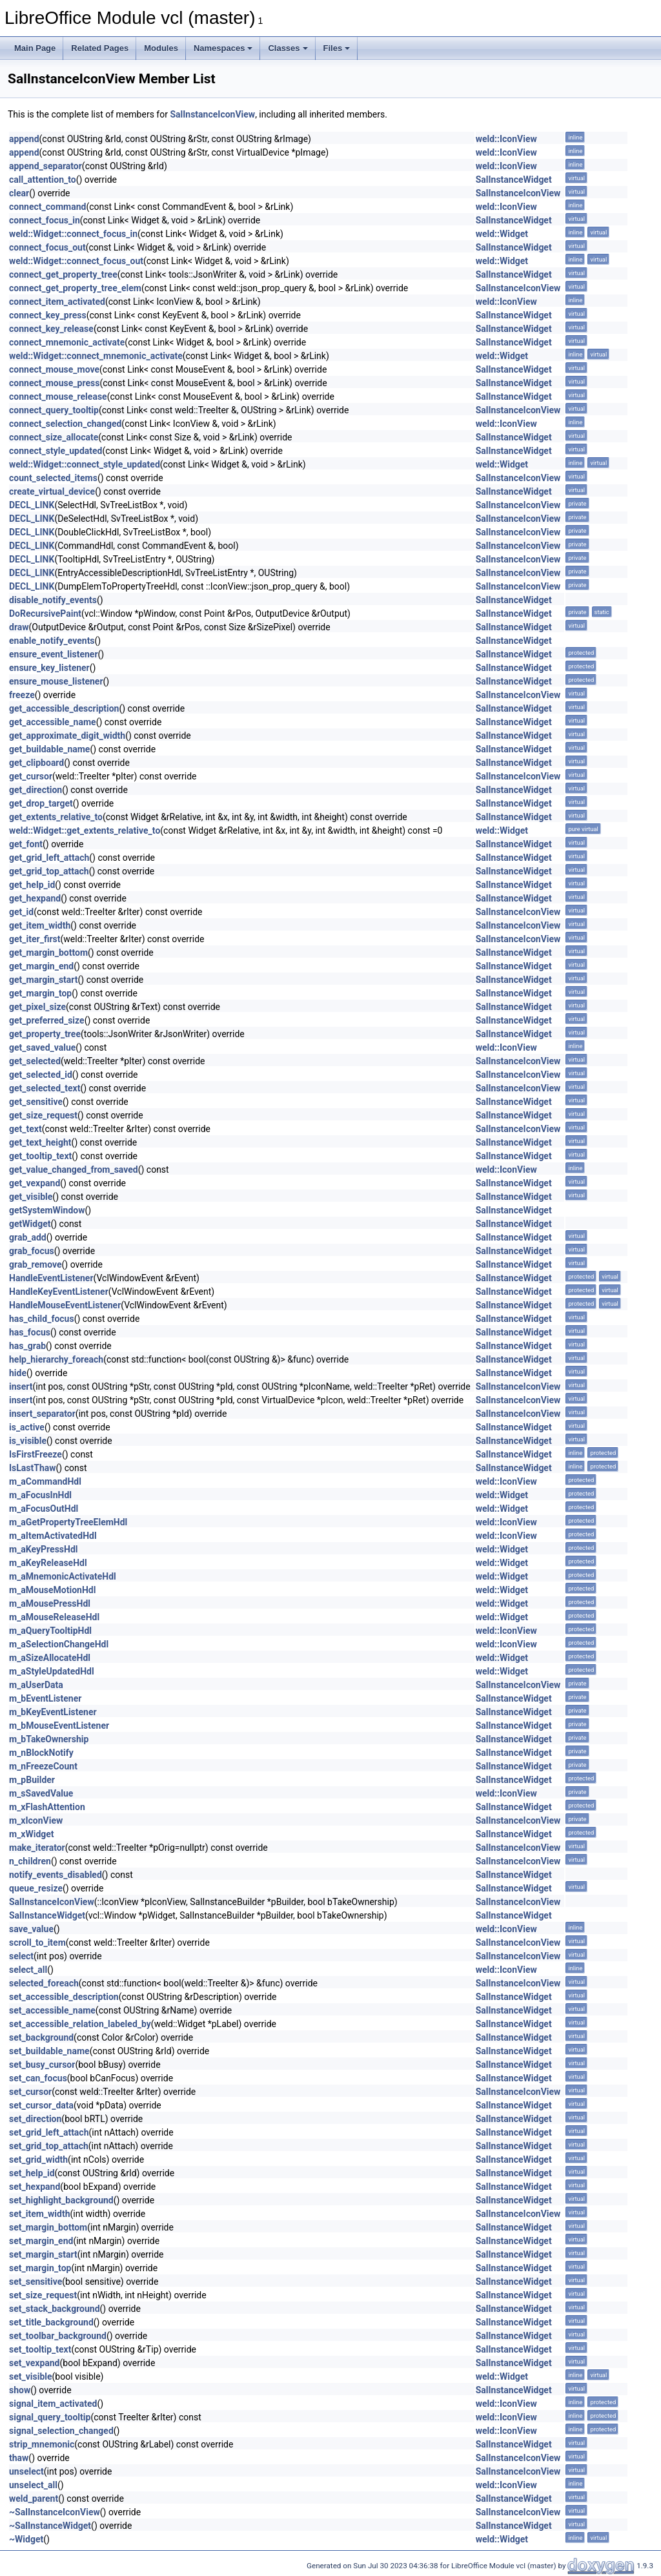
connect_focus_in (44, 220)
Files (337, 48)
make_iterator (37, 1847)
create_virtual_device (52, 491)
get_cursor (30, 776)
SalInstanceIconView (212, 114)
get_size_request (43, 1115)
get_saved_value (42, 1047)
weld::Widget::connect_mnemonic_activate (96, 356)
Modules (161, 48)
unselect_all (33, 2485)
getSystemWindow (47, 1210)
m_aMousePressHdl (49, 1603)
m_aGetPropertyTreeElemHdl (68, 1522)
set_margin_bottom (48, 2227)
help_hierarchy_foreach (56, 1359)
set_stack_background (54, 2308)
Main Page (35, 48)
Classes (287, 48)
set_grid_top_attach (48, 2146)
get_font (26, 844)
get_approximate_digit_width (67, 735)
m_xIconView (36, 1820)
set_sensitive (35, 2281)
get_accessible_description (64, 708)
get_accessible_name (52, 722)
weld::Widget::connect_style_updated (84, 464)
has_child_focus (41, 1319)
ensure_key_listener (49, 668)
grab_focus (31, 1251)
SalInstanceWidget (514, 179)
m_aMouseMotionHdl (52, 1590)
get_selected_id (40, 1074)
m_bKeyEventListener (53, 1712)
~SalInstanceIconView (54, 2512)
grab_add (27, 1237)
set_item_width (39, 2214)
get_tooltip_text (40, 1156)
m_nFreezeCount (43, 1766)
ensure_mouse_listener (56, 681)
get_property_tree (45, 1034)
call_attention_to (42, 179)
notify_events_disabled (55, 1875)
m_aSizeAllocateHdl (49, 1658)
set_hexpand (34, 2186)
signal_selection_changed (61, 2431)
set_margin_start (43, 2254)
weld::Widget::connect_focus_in (73, 234)
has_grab (27, 1346)
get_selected (35, 1061)
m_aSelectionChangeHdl (58, 1644)
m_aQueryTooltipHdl (50, 1630)
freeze (22, 695)
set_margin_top (40, 2268)
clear (19, 193)
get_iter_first (34, 939)
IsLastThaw (32, 1468)
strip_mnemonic (41, 2444)
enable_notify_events (52, 640)
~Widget (26, 2539)
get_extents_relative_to (56, 817)
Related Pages (99, 48)
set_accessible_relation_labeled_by (80, 2024)
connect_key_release (51, 329)
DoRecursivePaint (45, 613)
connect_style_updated (55, 451)
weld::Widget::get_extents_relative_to (84, 830)
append (24, 139)
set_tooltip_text (40, 2349)
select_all (28, 1969)
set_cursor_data (41, 2105)
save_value (31, 1929)
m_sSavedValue (41, 1793)
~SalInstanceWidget (50, 2525)
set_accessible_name (52, 2010)
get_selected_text (44, 1088)
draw (19, 627)
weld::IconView (506, 139)
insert (21, 1386)
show (19, 2390)
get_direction (35, 790)
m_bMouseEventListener (59, 1725)
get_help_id (32, 885)
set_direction (35, 2119)
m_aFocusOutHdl (43, 1508)
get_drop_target (41, 803)
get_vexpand (34, 1183)
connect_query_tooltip (54, 410)
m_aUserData (36, 1685)
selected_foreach (44, 1983)
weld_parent (33, 2498)
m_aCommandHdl (45, 1481)
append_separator (45, 166)
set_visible (30, 2376)
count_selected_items (53, 478)
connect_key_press (47, 315)
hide (17, 1373)
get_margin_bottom (48, 952)
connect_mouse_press (54, 383)
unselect (26, 2471)
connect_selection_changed (65, 423)
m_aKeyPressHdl (43, 1549)
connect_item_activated (57, 301)
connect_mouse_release (58, 396)
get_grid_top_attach (49, 871)
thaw (18, 2458)
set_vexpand (34, 2363)
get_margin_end (41, 966)
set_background (41, 2037)
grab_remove (35, 1264)
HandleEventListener (51, 1278)
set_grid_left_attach (49, 2132)
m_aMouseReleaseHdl (54, 1617)
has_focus (29, 1332)
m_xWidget (31, 1834)
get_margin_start (43, 979)
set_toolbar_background (58, 2336)
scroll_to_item (37, 1942)
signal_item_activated (53, 2403)
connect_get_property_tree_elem (75, 288)
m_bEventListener (45, 1698)
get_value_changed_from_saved (73, 1169)
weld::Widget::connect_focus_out (76, 261)
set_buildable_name (49, 2051)
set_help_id (32, 2173)
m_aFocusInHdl (40, 1495)
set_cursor (30, 2092)
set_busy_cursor (42, 2064)
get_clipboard (36, 762)
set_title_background (51, 2322)
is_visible (27, 1441)
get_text (25, 1129)
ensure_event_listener (53, 654)
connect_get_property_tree (63, 274)
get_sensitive (36, 1102)
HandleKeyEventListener (58, 1291)
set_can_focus (38, 2078)
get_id (21, 912)
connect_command (47, 206)
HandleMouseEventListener (65, 1305)
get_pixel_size (37, 1007)
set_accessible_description (64, 1997)
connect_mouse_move (54, 369)
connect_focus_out (47, 247)
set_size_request (43, 2295)
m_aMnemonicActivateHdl (62, 1576)
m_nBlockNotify (41, 1752)
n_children (30, 1861)
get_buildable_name (49, 749)
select (21, 1956)
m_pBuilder (32, 1780)
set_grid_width (38, 2159)
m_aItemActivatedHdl (53, 1535)
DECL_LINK (31, 505)
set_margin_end (41, 2241)
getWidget (29, 1224)
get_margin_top (40, 993)
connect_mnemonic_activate (67, 342)
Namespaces (223, 48)
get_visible (30, 1196)
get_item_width (39, 925)
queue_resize (36, 1888)
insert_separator (42, 1413)
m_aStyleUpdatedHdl (51, 1671)
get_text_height (40, 1142)
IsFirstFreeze (35, 1454)
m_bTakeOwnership (48, 1739)
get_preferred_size (47, 1020)
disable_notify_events (53, 600)
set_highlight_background (61, 2200)
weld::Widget (502, 234)
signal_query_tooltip (49, 2417)
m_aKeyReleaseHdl (48, 1563)
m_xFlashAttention (47, 1807)
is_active (27, 1427)
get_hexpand (35, 898)
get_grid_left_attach (49, 857)
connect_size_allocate (53, 437)
